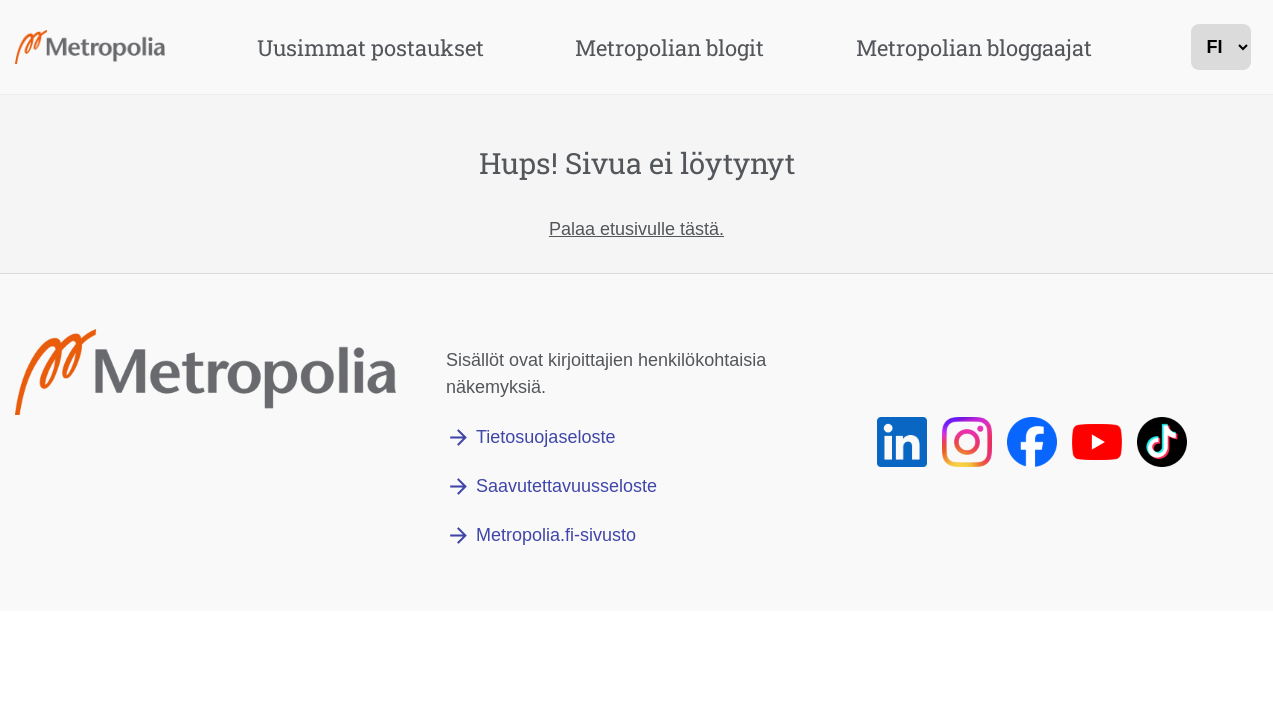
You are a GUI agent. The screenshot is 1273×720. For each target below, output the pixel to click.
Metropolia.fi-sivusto (556, 535)
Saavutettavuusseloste (566, 486)
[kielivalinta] (1221, 47)
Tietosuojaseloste (545, 437)
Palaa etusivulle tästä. (636, 229)
